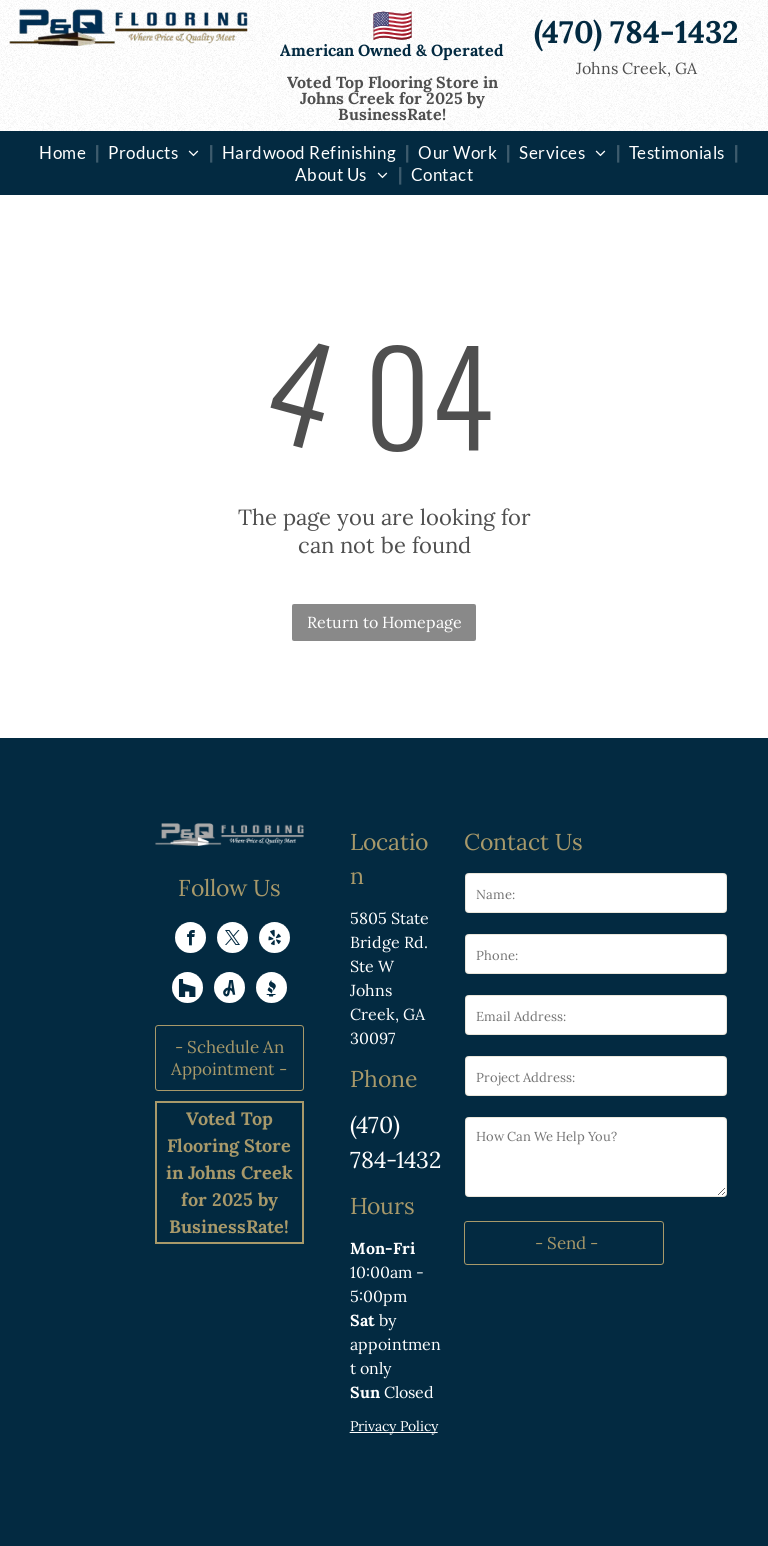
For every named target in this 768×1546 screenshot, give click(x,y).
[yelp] (274, 940)
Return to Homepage (384, 622)
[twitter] (232, 940)
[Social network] (187, 990)
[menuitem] (64, 152)
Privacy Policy (394, 1426)
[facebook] (190, 940)
